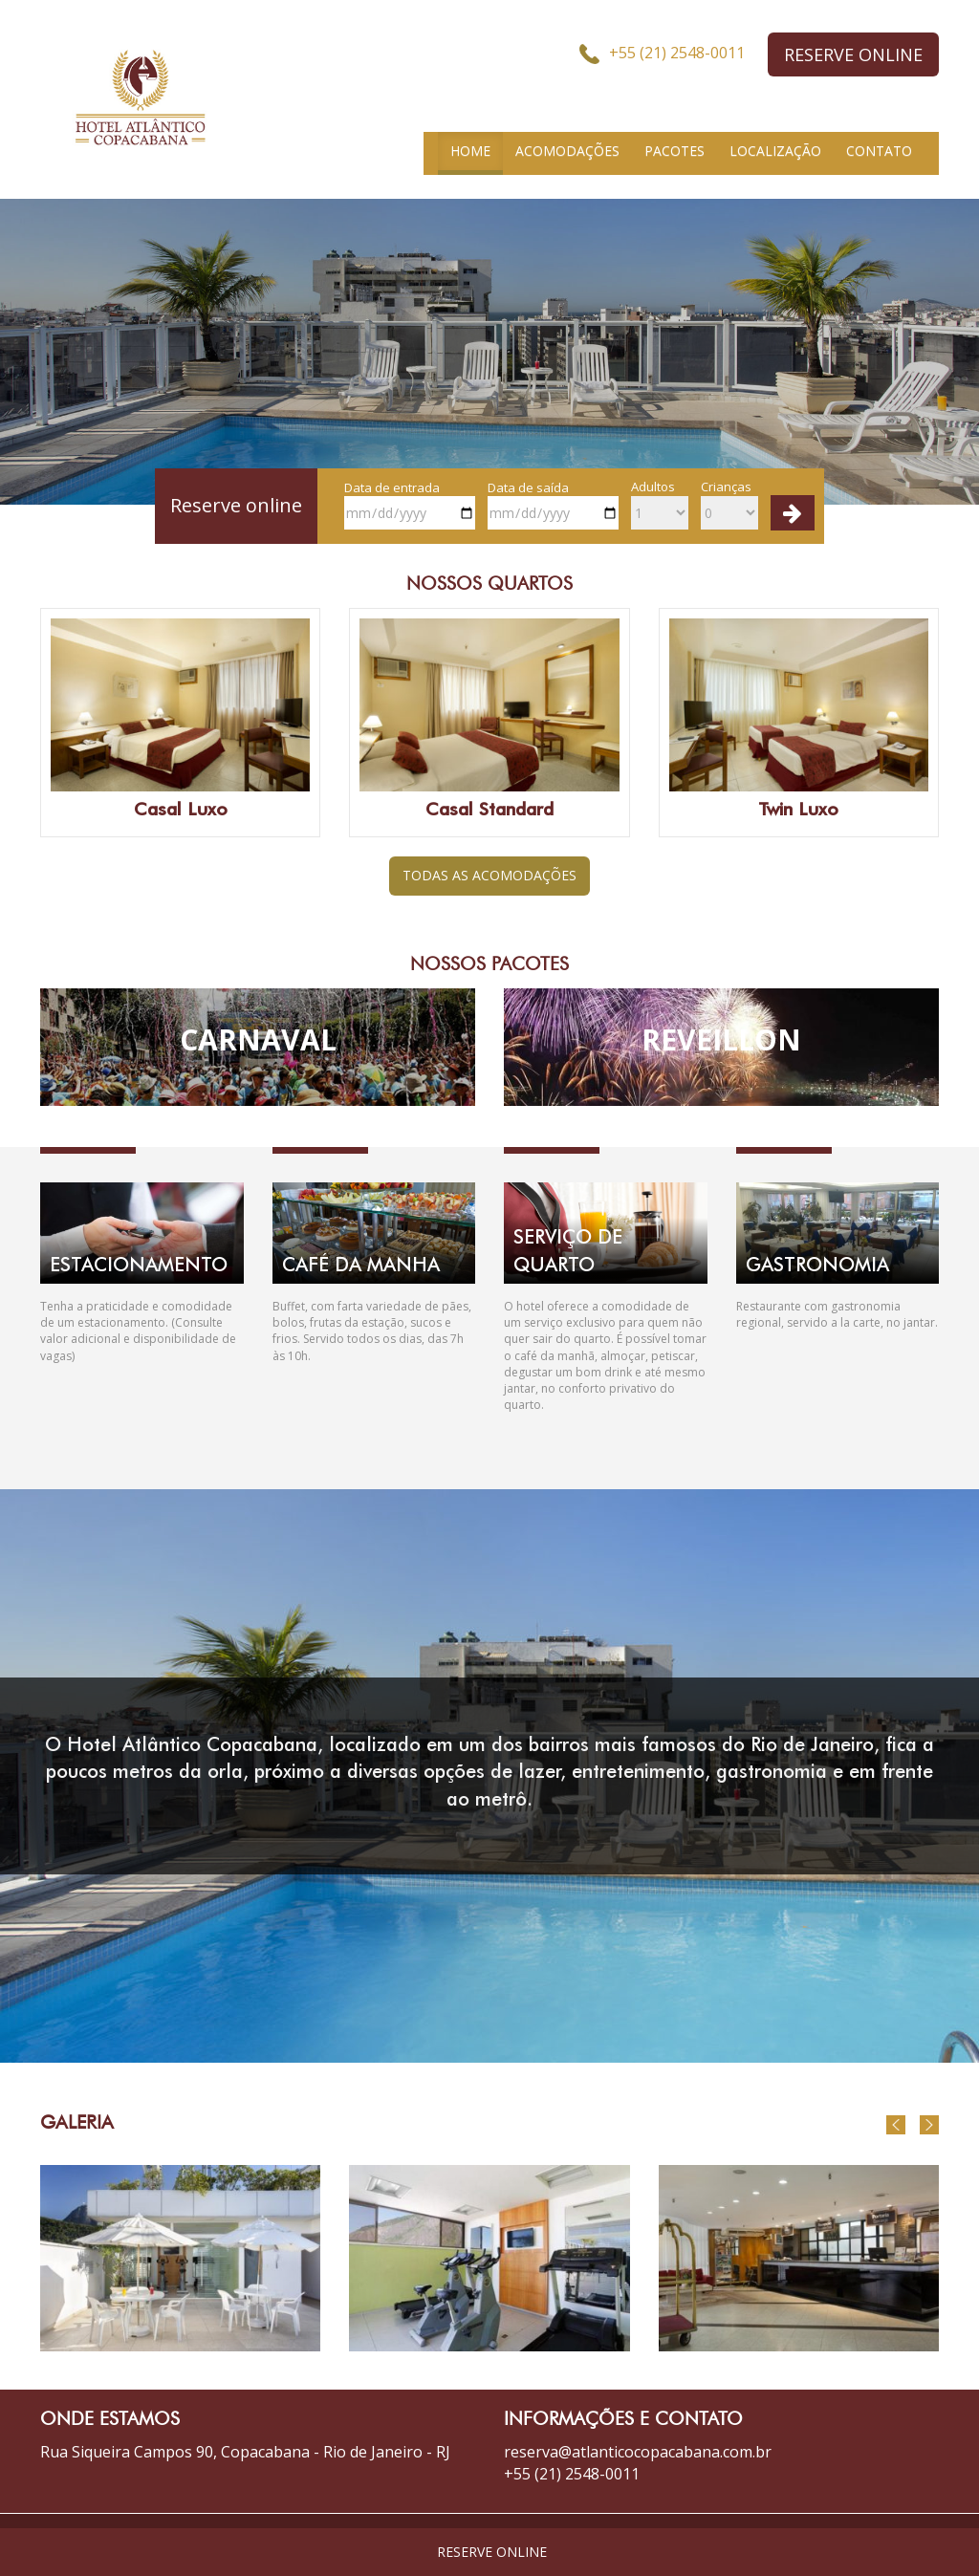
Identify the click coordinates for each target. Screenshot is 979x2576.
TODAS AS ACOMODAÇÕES (489, 875)
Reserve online (236, 505)
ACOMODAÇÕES (567, 150)
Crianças (729, 504)
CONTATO (879, 150)
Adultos (659, 504)
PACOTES (674, 150)
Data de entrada (409, 504)
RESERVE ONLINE (853, 54)
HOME (470, 150)
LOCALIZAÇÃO (775, 150)
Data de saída (553, 504)
